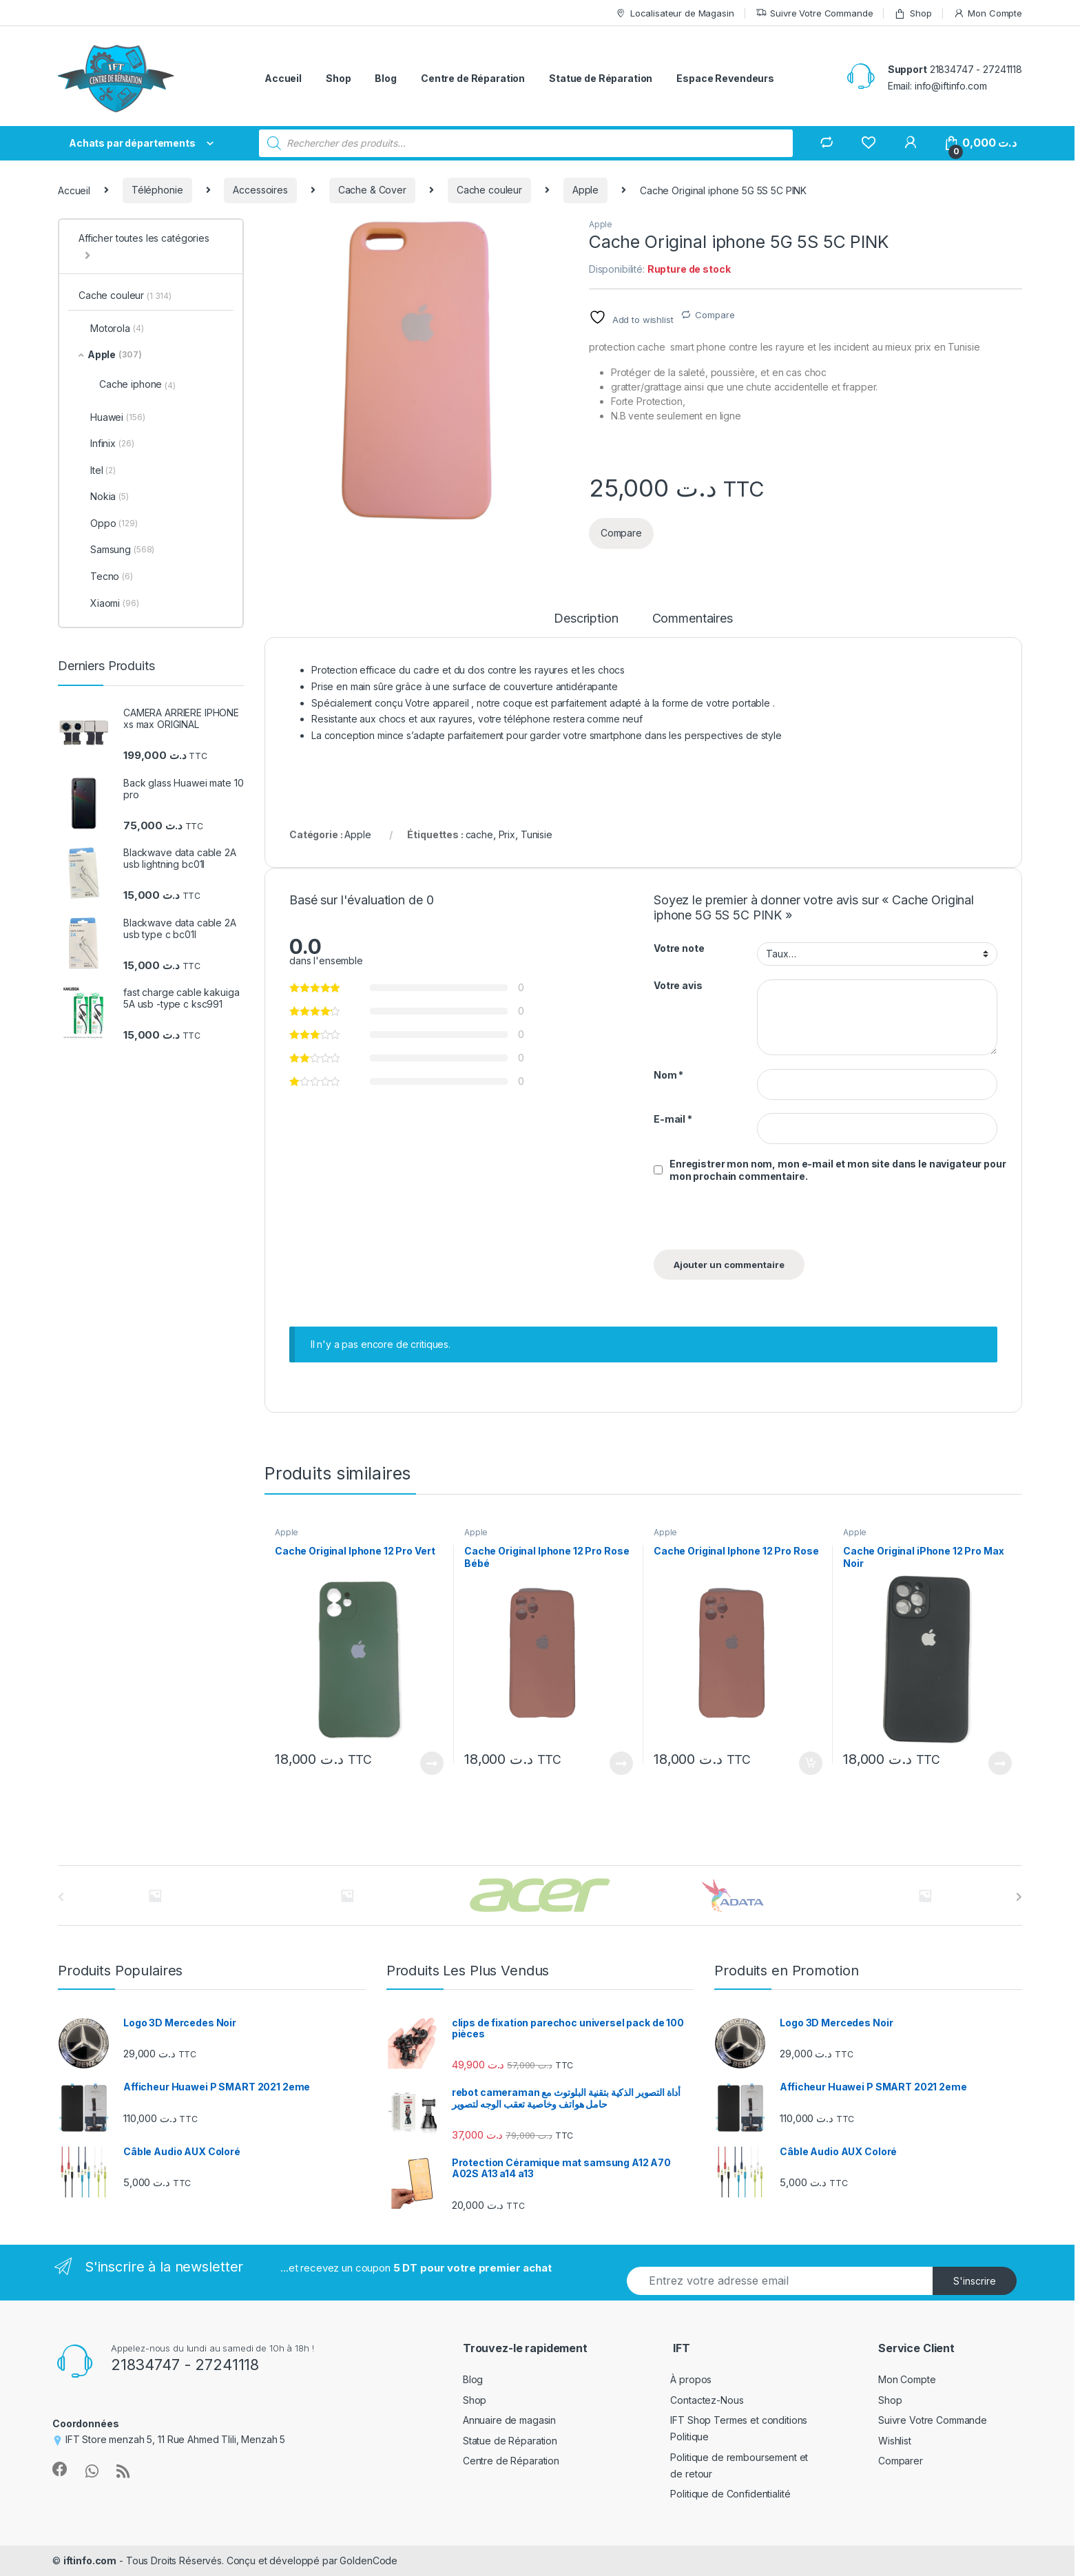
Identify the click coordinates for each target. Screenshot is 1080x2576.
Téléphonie (157, 190)
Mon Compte (987, 13)
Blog (385, 78)
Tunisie (536, 834)
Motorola (111, 328)
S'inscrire (974, 2281)
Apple (585, 190)
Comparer (900, 2460)
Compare (714, 314)
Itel (97, 470)
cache (479, 834)
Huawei (112, 417)
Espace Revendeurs (725, 78)
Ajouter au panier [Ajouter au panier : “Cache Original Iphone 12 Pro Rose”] (810, 1763)
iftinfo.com (89, 2560)
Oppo (108, 523)
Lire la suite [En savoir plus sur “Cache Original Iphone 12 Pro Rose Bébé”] (621, 1763)
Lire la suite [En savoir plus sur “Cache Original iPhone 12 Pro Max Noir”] (1000, 1763)
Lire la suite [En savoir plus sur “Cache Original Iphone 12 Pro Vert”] (432, 1763)
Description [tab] (586, 618)
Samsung (116, 549)
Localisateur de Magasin (674, 13)
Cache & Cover (372, 190)
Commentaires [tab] (692, 618)
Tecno (106, 576)
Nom (668, 1075)
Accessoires (260, 190)
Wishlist (894, 2441)
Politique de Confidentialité (730, 2494)
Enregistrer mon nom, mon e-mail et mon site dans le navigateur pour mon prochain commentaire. (837, 1170)
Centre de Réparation (473, 78)
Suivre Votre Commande (814, 13)
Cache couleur (489, 190)
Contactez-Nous (706, 2400)
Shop (912, 13)
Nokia (104, 496)
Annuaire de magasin (509, 2420)
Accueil (283, 78)
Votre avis (678, 985)
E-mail (673, 1119)
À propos (691, 2379)
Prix (507, 834)
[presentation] (748, 1220)
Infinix (106, 443)
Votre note (679, 948)
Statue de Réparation (600, 78)
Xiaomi (109, 603)
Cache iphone (137, 384)
